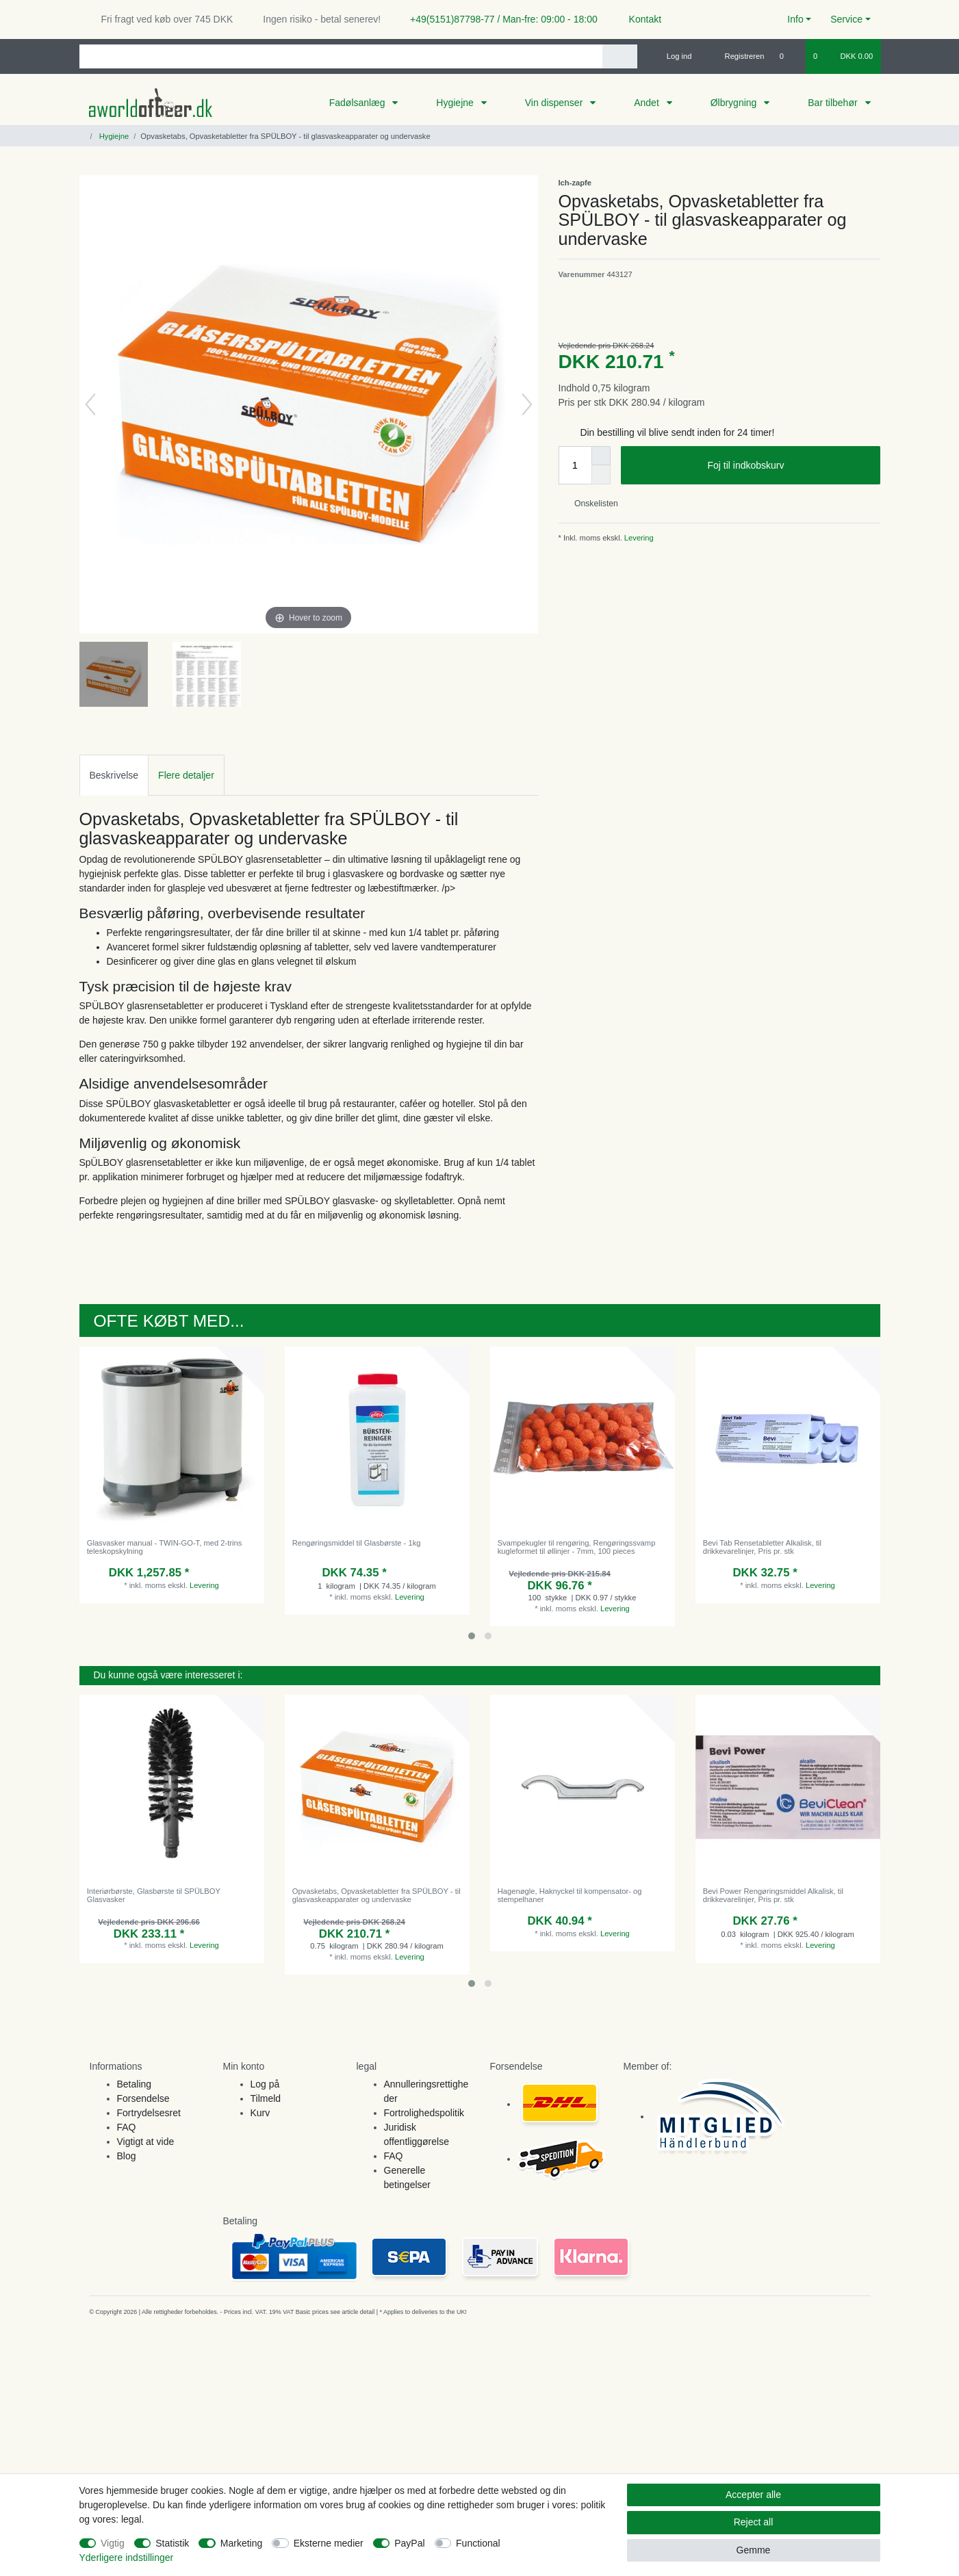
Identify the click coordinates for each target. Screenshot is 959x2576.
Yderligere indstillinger (126, 2557)
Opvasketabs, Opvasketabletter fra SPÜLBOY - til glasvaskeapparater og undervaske (376, 1895)
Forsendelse (143, 2098)
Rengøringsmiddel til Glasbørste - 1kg (356, 1543)
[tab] (114, 775)
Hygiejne (456, 102)
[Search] (619, 56)
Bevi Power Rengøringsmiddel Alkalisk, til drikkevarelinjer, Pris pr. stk (773, 1895)
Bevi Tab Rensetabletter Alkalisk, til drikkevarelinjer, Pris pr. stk (762, 1547)
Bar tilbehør (834, 102)
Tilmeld (266, 2098)
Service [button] (846, 19)
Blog (126, 2155)
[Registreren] (737, 56)
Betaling (134, 2084)
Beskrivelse (114, 775)
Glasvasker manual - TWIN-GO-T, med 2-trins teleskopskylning (164, 1547)
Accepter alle (753, 2494)
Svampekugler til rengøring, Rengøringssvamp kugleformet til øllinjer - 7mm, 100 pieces (577, 1547)
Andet (647, 102)
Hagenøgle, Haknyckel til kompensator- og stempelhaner (570, 1895)
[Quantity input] (575, 465)
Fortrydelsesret (149, 2112)
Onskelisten (591, 503)
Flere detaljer (186, 775)
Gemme (754, 2550)
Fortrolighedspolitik (424, 2112)
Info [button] (795, 19)
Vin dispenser (555, 102)
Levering (638, 538)
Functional (478, 2543)
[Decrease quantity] (601, 474)
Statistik (172, 2543)
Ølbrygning (735, 102)
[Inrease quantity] (601, 455)
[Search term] (340, 56)
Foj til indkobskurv (788, 466)
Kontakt (639, 19)
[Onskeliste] (789, 56)
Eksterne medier (328, 2543)
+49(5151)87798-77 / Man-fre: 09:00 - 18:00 (498, 19)
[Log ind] (674, 56)
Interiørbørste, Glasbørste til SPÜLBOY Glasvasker (153, 1895)
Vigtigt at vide (146, 2141)
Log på (265, 2084)
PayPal (409, 2543)
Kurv (260, 2112)
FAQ (126, 2127)
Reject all (753, 2521)
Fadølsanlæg (358, 102)
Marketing (241, 2543)
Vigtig (113, 2543)
